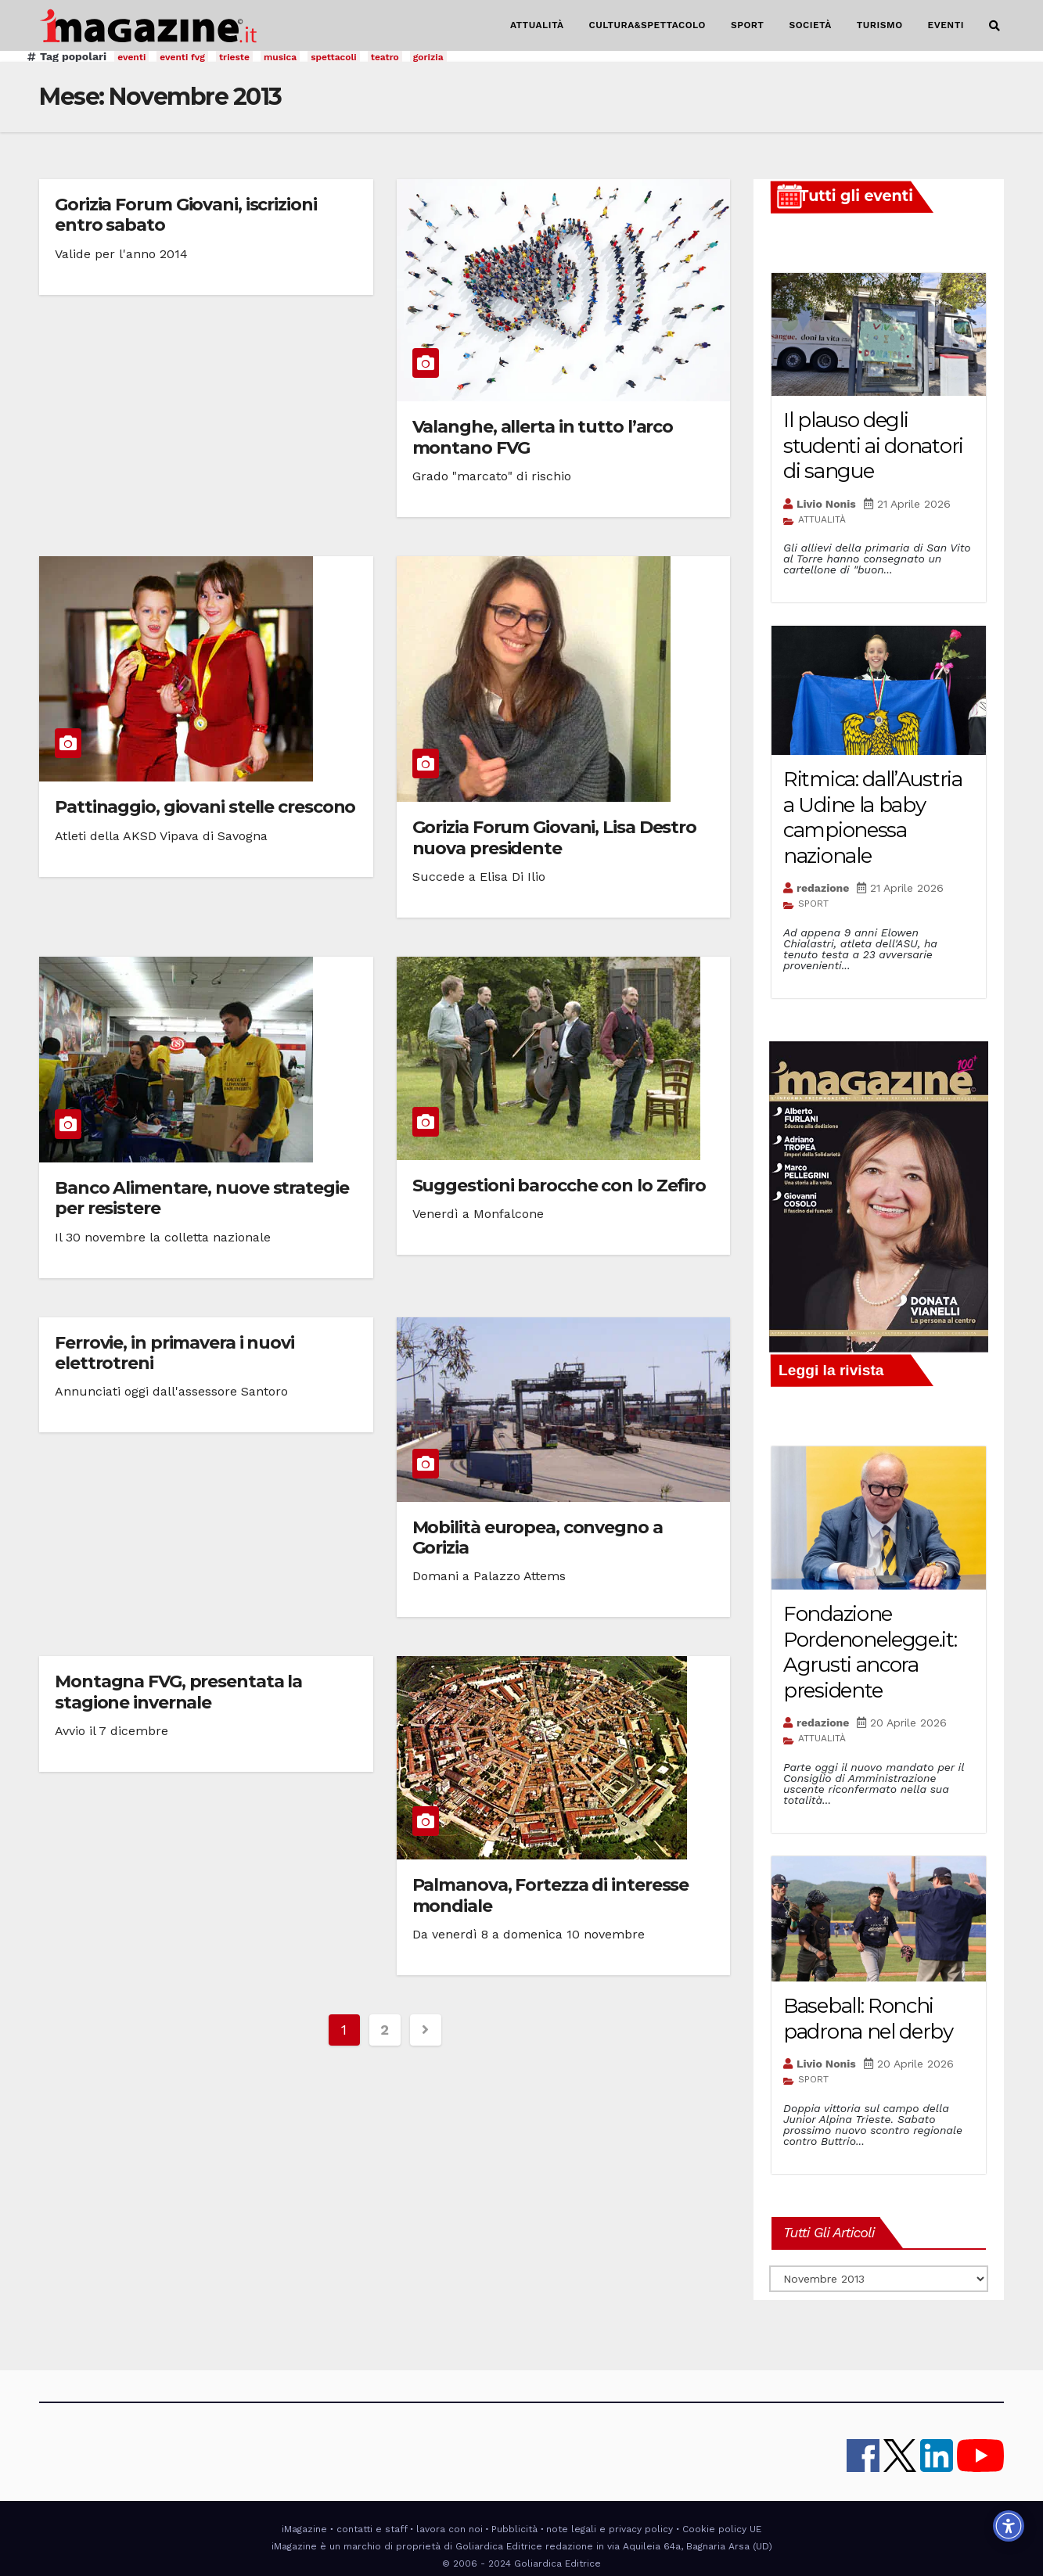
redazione (823, 887)
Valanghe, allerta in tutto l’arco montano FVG (543, 437)
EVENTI (946, 25)
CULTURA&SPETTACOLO (647, 25)
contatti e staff (372, 2529)
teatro (385, 57)
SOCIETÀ (810, 25)
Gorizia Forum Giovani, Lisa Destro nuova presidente (554, 837)
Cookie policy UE (721, 2529)
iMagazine (304, 2529)
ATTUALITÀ (537, 25)
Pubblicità (514, 2529)
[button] (994, 26)
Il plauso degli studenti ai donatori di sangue (873, 445)
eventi (131, 57)
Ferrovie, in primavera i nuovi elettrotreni (174, 1353)
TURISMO (880, 25)
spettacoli (334, 57)
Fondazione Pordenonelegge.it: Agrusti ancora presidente (870, 1652)
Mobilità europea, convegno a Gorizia (537, 1537)
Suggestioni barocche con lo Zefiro (559, 1185)
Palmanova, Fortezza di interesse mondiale (550, 1895)
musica (280, 57)
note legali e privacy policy (609, 2529)
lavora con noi (449, 2529)
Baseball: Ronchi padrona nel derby (868, 2018)
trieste (234, 57)
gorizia (428, 57)
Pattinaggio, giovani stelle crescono (205, 806)
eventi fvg (182, 57)
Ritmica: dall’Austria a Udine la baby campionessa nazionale (872, 817)
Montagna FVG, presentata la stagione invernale (178, 1691)
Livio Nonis (826, 503)
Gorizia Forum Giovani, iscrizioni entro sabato (186, 214)
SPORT (747, 25)
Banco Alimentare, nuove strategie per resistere (202, 1198)
